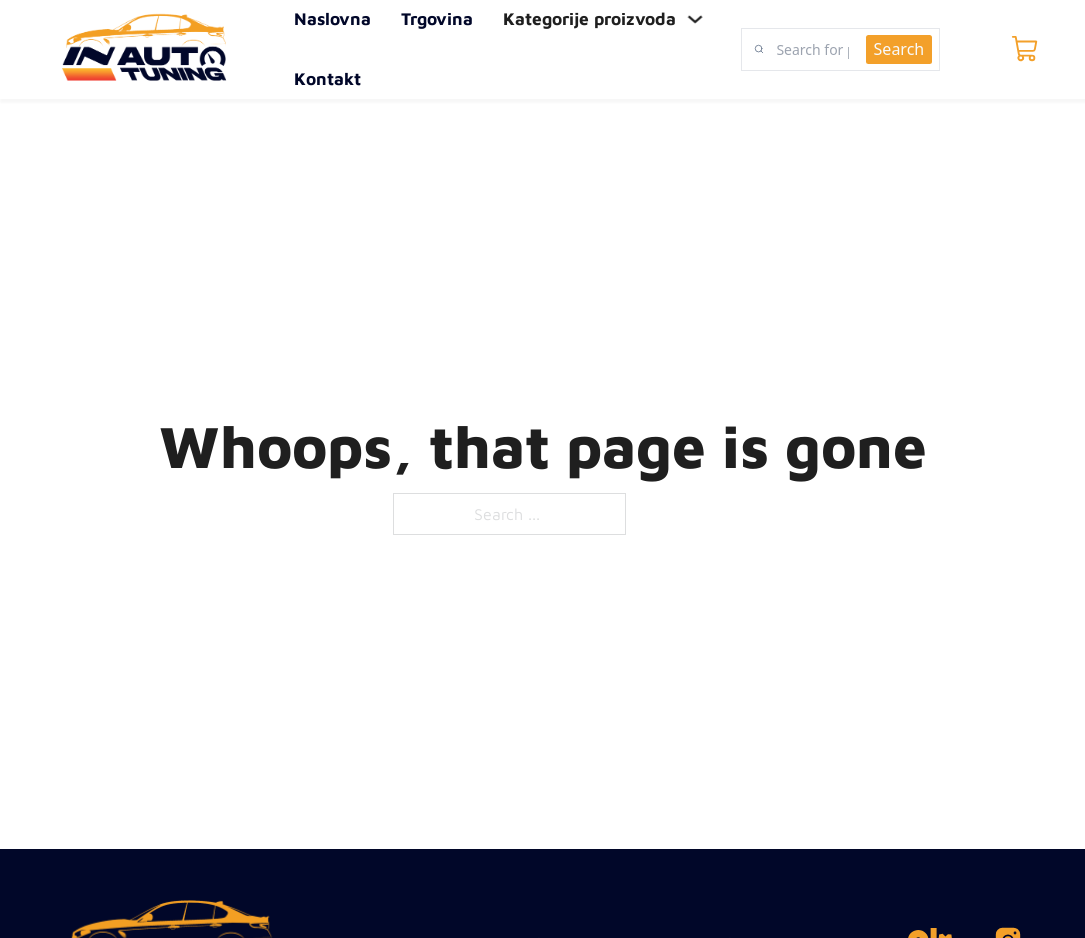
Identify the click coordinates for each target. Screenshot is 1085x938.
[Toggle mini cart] (1025, 49)
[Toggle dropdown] (694, 19)
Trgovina (437, 19)
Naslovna (332, 19)
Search (899, 49)
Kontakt (327, 78)
